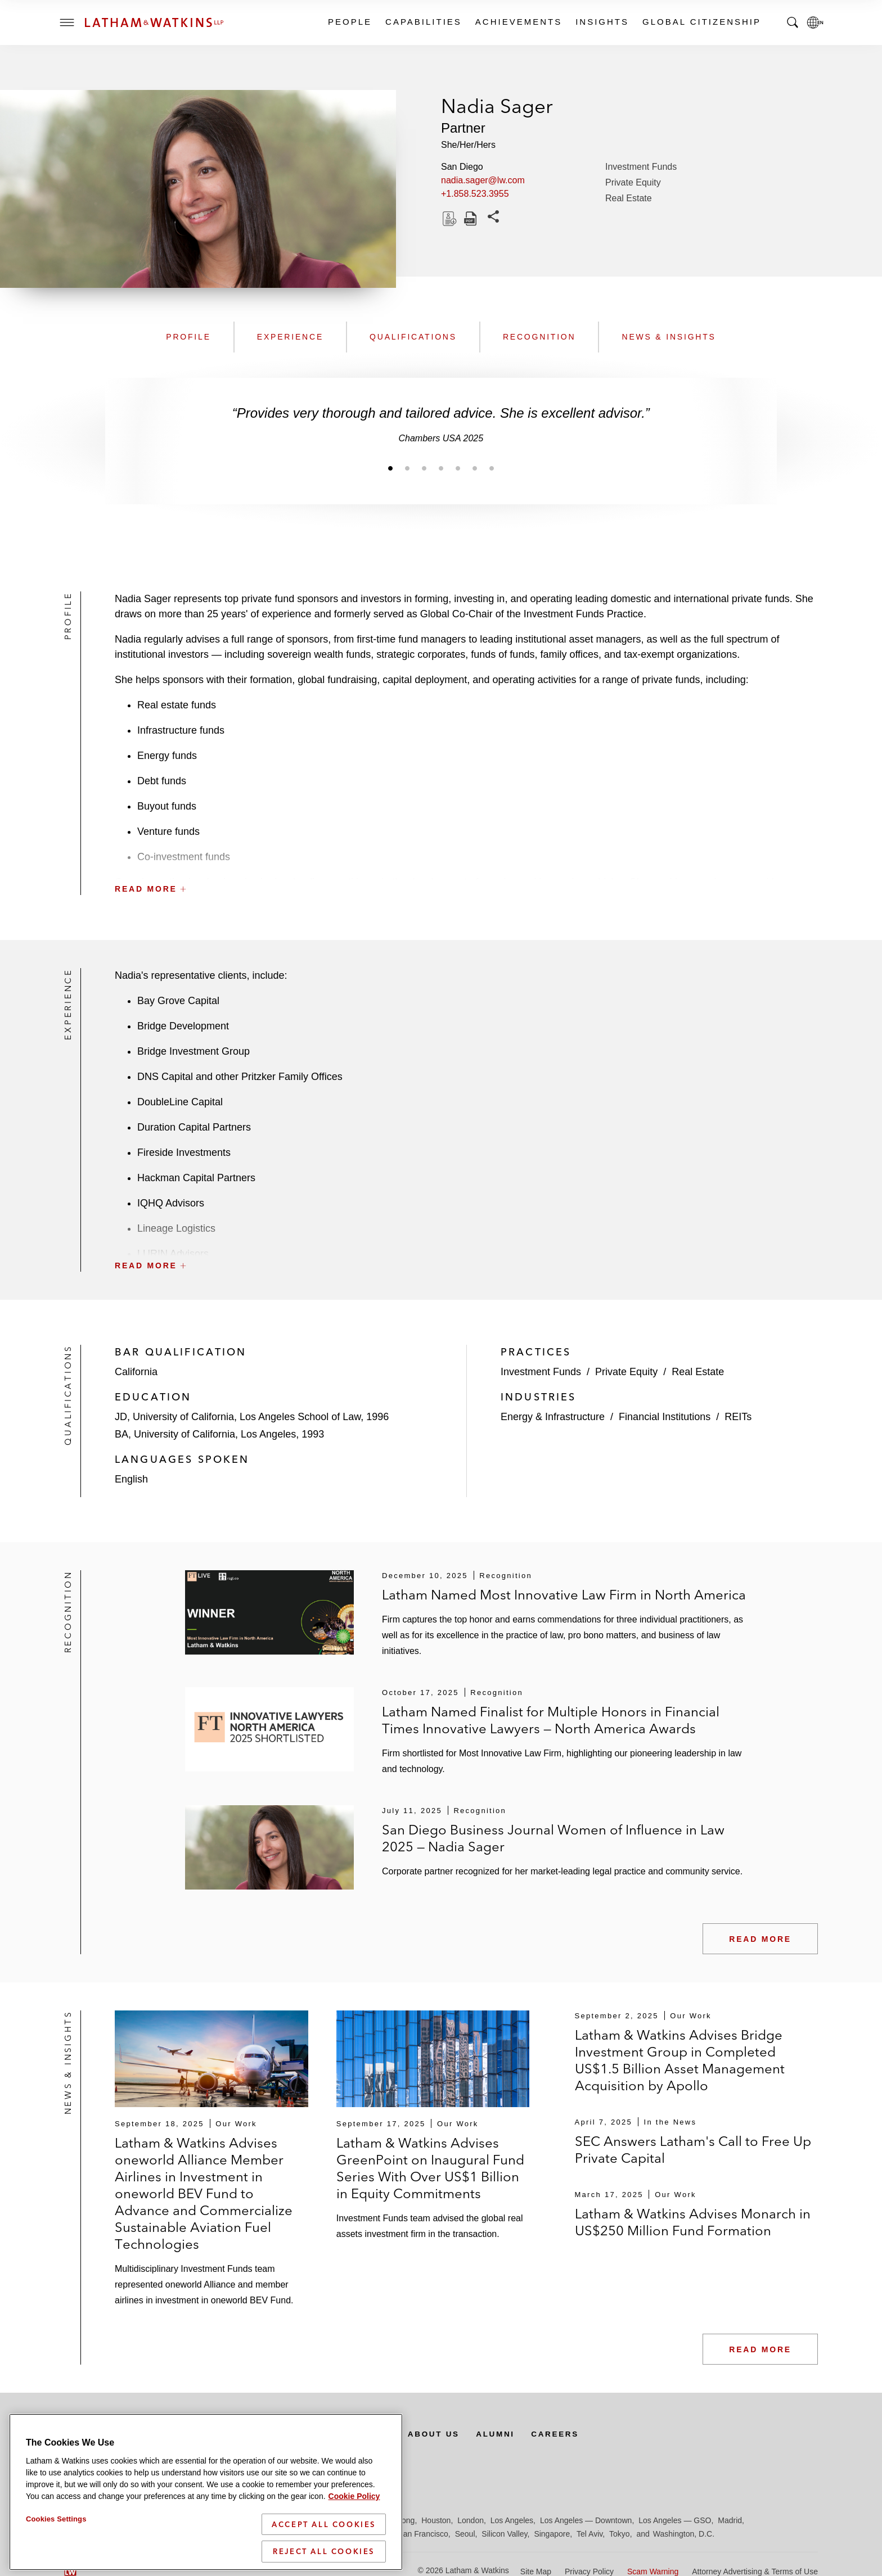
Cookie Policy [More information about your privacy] (354, 2496)
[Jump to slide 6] (474, 467)
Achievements (518, 21)
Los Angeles (511, 2520)
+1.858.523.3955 (475, 193)
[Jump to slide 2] (407, 467)
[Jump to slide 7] (491, 467)
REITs (738, 1416)
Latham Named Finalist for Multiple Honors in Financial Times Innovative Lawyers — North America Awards (550, 1720)
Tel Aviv (589, 2533)
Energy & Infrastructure (553, 1416)
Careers (567, 2433)
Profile (188, 336)
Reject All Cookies (324, 2551)
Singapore (552, 2533)
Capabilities (423, 21)
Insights (601, 21)
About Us (442, 2433)
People (349, 21)
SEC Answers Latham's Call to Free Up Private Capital (693, 2149)
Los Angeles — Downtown (586, 2520)
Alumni (505, 2433)
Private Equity (633, 182)
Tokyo (619, 2533)
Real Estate (628, 198)
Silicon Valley (504, 2533)
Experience (290, 336)
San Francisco (423, 2533)
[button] (466, 864)
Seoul (465, 2533)
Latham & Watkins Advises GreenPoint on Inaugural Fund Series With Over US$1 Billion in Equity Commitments (430, 2168)
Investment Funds (641, 166)
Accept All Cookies (324, 2524)
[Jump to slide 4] (441, 467)
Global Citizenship (701, 21)
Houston (436, 2520)
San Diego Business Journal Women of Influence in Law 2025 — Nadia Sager (553, 1838)
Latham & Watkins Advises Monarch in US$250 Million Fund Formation (693, 2222)
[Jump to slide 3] (424, 467)
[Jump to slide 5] (457, 467)
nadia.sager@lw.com (483, 180)
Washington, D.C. (683, 2533)
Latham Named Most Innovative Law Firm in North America (564, 1595)
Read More (760, 1939)
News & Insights (669, 336)
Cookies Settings (56, 2519)
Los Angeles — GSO (674, 2520)
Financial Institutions (664, 1416)
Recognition (539, 336)
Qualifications (413, 336)
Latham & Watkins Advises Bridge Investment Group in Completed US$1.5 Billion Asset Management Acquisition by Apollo (680, 2060)
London (470, 2520)
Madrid (730, 2520)
